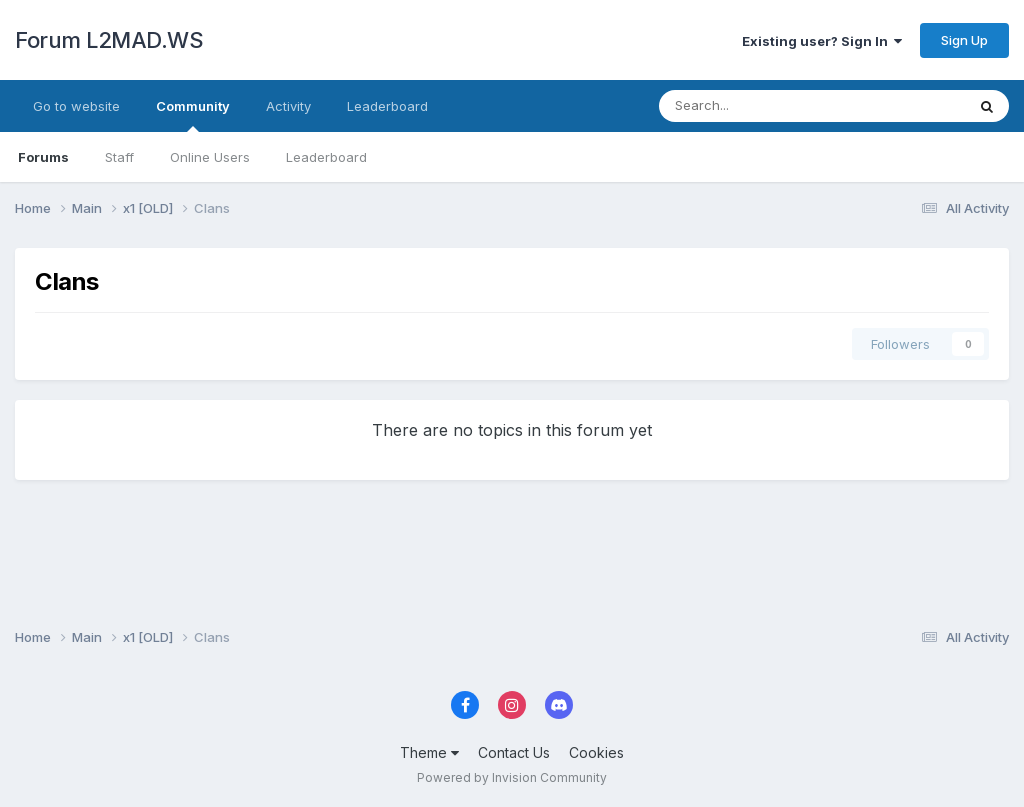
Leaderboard (326, 157)
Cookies (596, 752)
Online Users (210, 157)
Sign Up (964, 40)
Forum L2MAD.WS (109, 40)
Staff (119, 157)
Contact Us (514, 752)
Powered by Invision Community (512, 777)
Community (193, 115)
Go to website (76, 106)
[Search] (759, 106)
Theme (429, 752)
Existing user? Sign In (822, 41)
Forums (43, 157)
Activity (288, 106)
